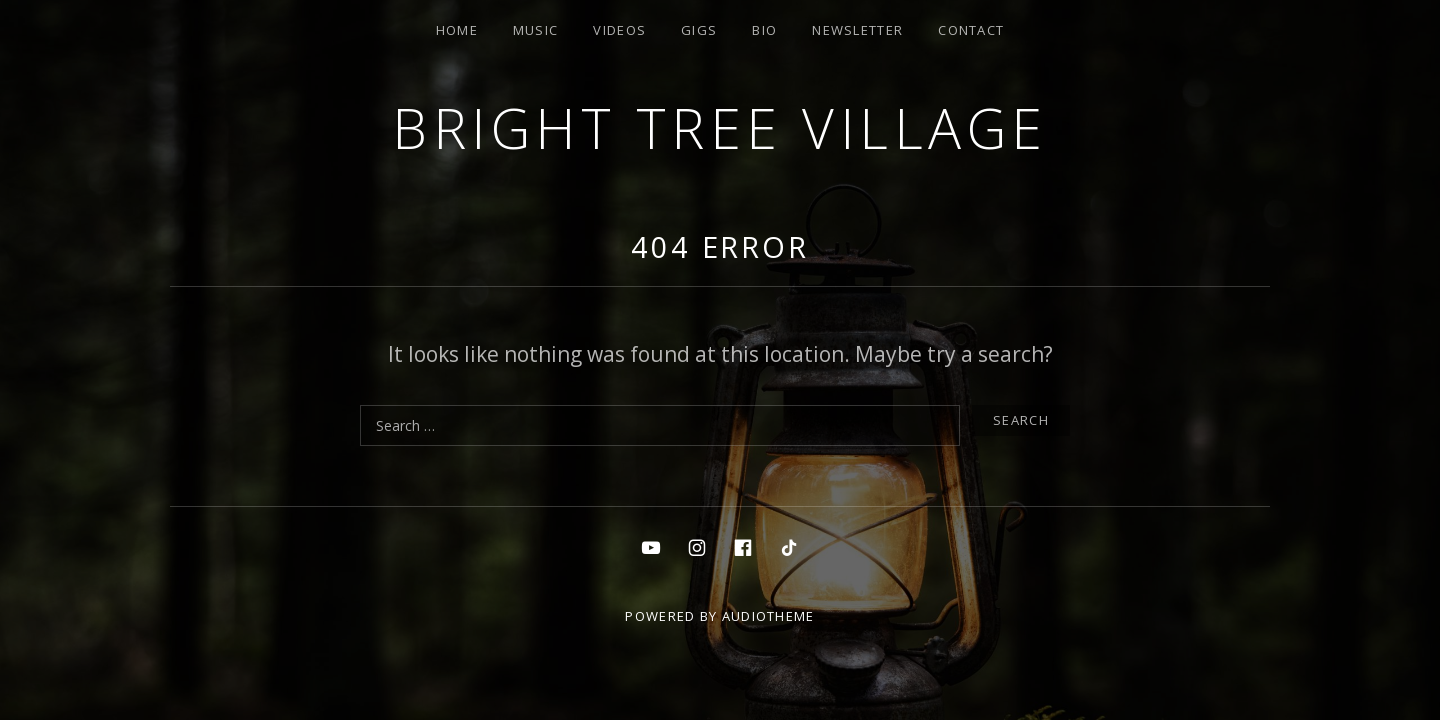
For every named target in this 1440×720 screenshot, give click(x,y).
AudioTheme (768, 616)
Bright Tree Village (720, 127)
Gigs (699, 30)
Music (536, 30)
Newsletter (857, 30)
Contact (971, 30)
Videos (619, 30)
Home (457, 30)
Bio (764, 30)
